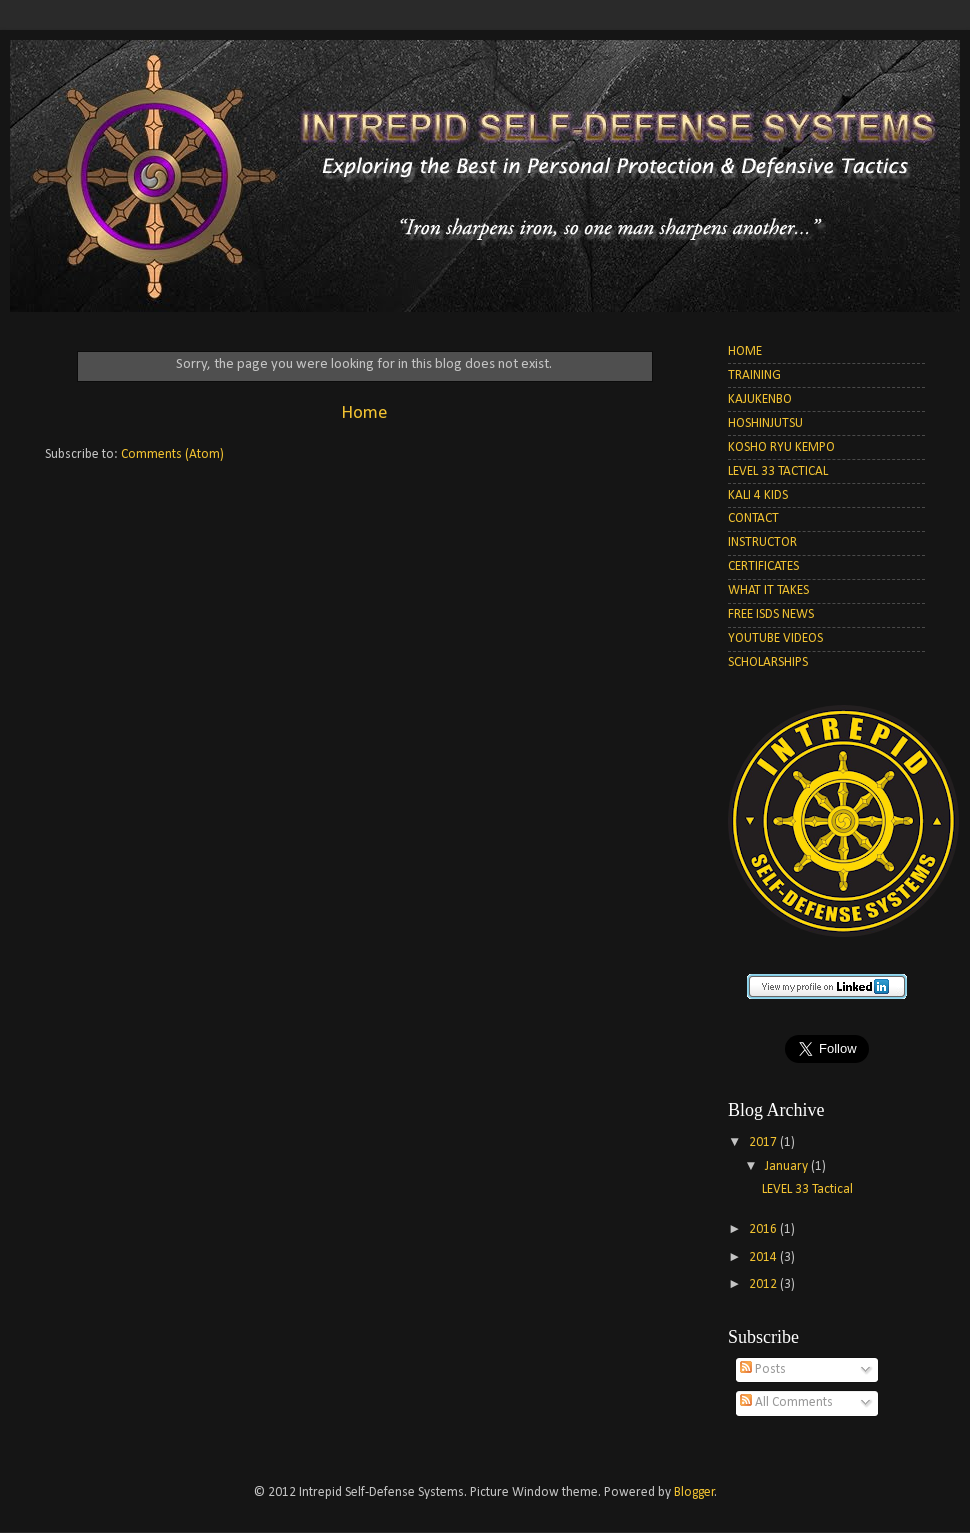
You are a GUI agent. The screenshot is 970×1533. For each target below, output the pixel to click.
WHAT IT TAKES (768, 590)
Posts (763, 1369)
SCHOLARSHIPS (768, 662)
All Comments (786, 1402)
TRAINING (754, 375)
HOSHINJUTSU (765, 423)
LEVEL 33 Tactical (807, 1189)
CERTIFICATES (763, 566)
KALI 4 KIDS (758, 495)
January (788, 1166)
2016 (764, 1229)
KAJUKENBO (760, 399)
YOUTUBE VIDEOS (775, 638)
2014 (764, 1257)
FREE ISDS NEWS (771, 614)
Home (364, 413)
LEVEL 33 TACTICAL (778, 471)
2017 (764, 1142)
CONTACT (753, 518)
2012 (764, 1284)
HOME (745, 351)
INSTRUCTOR (762, 542)
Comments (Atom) (172, 454)
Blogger (694, 1492)
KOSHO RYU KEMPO (781, 447)
